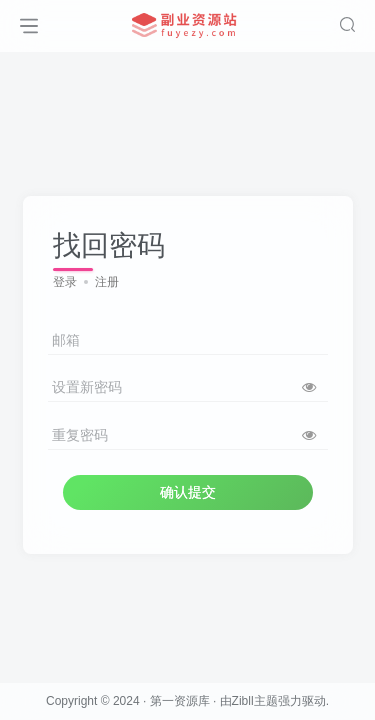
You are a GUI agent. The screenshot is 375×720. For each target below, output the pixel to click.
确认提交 (188, 492)
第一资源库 (180, 701)
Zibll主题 (255, 701)
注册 (107, 282)
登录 (65, 282)
